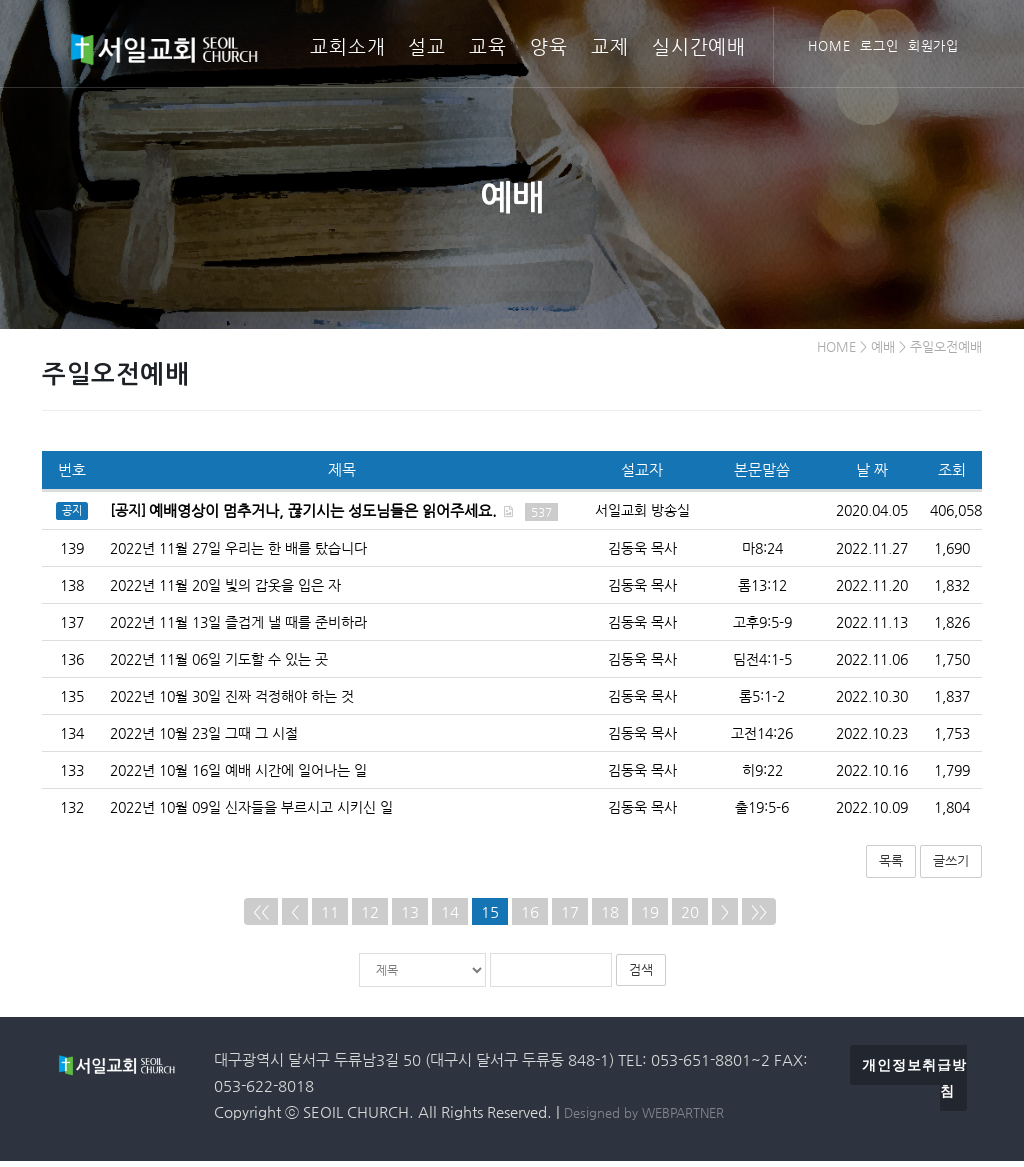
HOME (829, 45)
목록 (891, 866)
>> (759, 916)
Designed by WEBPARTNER (644, 1118)
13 (410, 916)
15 (490, 916)
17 (570, 916)
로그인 (879, 45)
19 (650, 916)
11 (330, 916)
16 (530, 916)
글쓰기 (951, 866)
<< (261, 916)
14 (450, 916)
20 (690, 916)
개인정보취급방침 (914, 1084)
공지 (72, 517)
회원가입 (934, 45)
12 (370, 916)
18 (610, 916)
